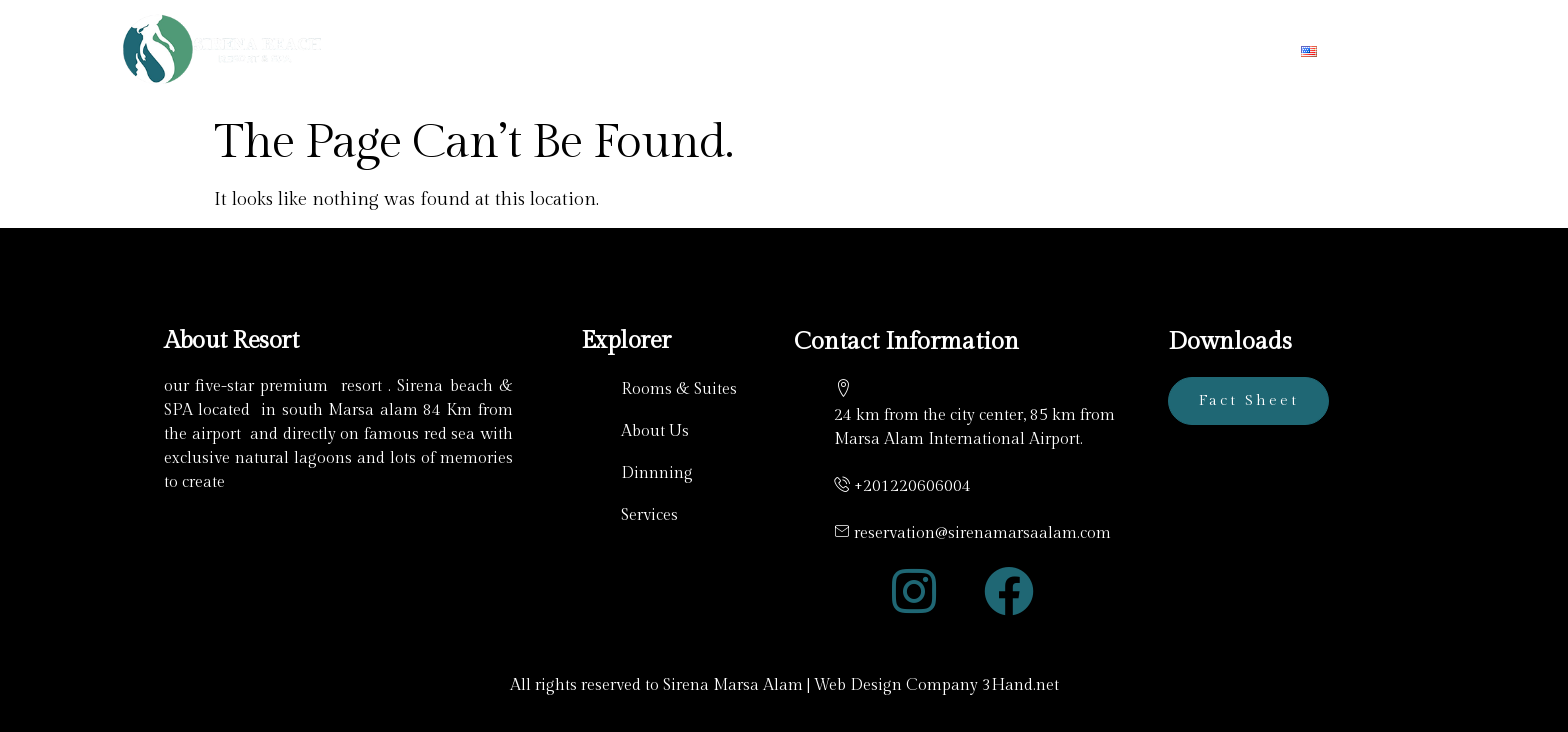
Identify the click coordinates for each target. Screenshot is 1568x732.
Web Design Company (896, 685)
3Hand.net (1020, 685)
